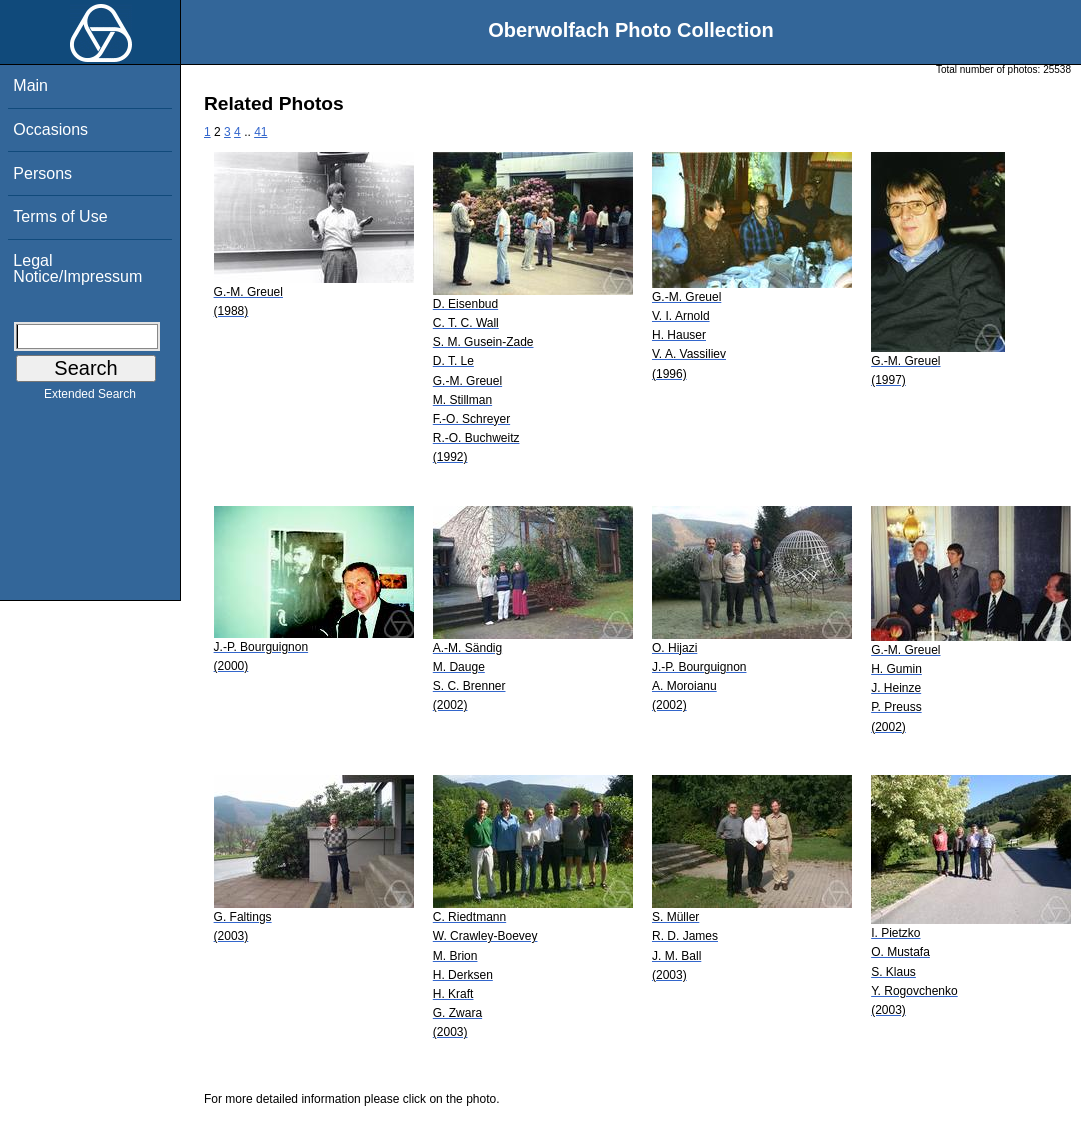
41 (260, 132)
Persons (42, 173)
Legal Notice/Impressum (77, 268)
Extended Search (90, 398)
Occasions (50, 129)
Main (30, 85)
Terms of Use (60, 216)
